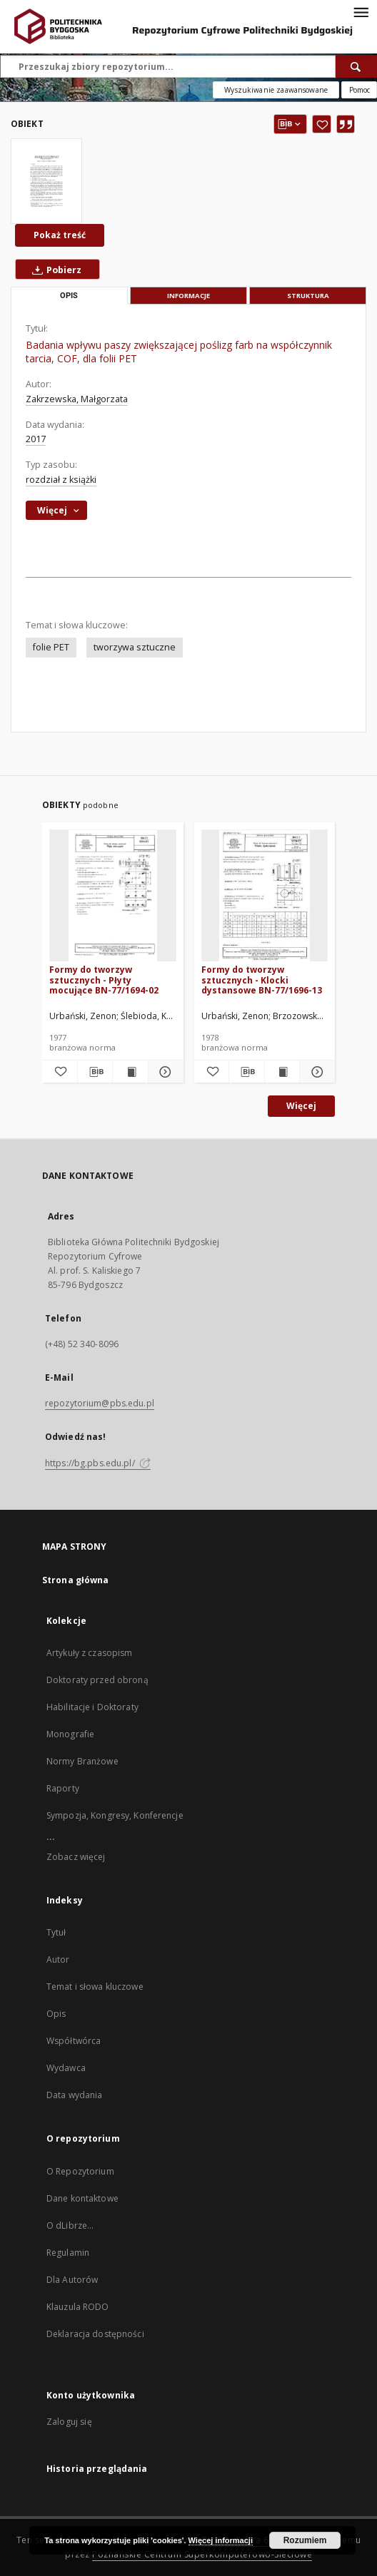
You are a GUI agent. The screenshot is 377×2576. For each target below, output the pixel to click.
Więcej (301, 1106)
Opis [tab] (69, 295)
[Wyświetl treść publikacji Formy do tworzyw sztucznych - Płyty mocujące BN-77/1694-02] (130, 1072)
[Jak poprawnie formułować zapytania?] (359, 89)
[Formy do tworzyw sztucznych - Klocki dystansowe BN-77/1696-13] (265, 896)
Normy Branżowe (82, 1761)
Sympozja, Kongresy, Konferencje (115, 1815)
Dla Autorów (72, 2280)
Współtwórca (73, 2041)
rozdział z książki (61, 480)
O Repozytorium (80, 2171)
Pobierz (53, 269)
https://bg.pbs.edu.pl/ (98, 1463)
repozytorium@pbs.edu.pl (99, 1403)
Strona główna (75, 1580)
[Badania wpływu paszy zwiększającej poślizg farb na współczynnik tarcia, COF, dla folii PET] (46, 181)
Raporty (62, 1788)
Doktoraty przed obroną (97, 1680)
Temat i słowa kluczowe (95, 1986)
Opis (56, 2014)
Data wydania (74, 2095)
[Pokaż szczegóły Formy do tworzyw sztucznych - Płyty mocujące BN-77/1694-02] (163, 1072)
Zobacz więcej (76, 1857)
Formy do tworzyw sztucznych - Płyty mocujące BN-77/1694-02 (104, 980)
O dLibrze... (70, 2225)
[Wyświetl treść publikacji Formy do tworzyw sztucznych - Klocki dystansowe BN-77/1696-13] (282, 1072)
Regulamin (67, 2253)
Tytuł (56, 1932)
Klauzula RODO (77, 2307)
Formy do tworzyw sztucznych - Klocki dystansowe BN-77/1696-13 (261, 980)
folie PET (51, 647)
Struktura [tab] (308, 295)
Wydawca (66, 2068)
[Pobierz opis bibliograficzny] (95, 1072)
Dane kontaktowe (82, 2198)
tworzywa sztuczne (135, 647)
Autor (58, 1959)
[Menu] (360, 11)
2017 (36, 439)
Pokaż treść (60, 235)
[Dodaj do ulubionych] (321, 124)
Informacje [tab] (188, 295)
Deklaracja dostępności (95, 2334)
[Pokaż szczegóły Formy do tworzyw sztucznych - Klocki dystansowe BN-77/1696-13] (315, 1072)
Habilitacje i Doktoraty (92, 1707)
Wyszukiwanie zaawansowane (276, 90)
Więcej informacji (220, 2540)
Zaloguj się (69, 2422)
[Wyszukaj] (356, 66)
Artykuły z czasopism (89, 1653)
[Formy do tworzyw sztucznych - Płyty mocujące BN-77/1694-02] (113, 896)
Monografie (70, 1734)
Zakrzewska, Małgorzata (77, 399)
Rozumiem (305, 2540)
